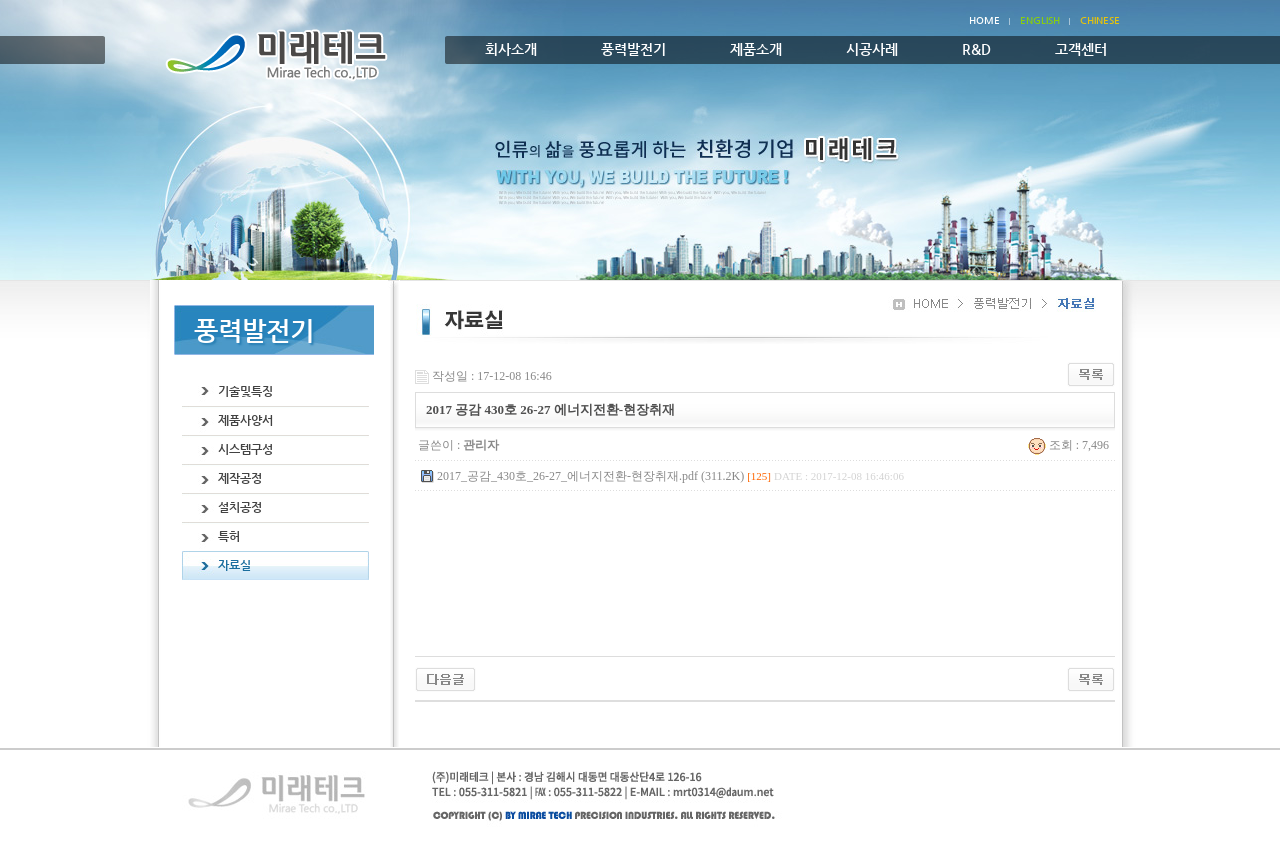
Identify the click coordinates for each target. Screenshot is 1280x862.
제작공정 (240, 478)
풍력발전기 (633, 49)
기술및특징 (245, 391)
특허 (229, 536)
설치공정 (240, 507)
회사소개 (511, 49)
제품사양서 (245, 420)
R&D (976, 49)
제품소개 (756, 49)
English (1040, 20)
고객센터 (1081, 49)
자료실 (234, 565)
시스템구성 (245, 449)
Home (984, 20)
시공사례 (872, 49)
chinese (1100, 20)
